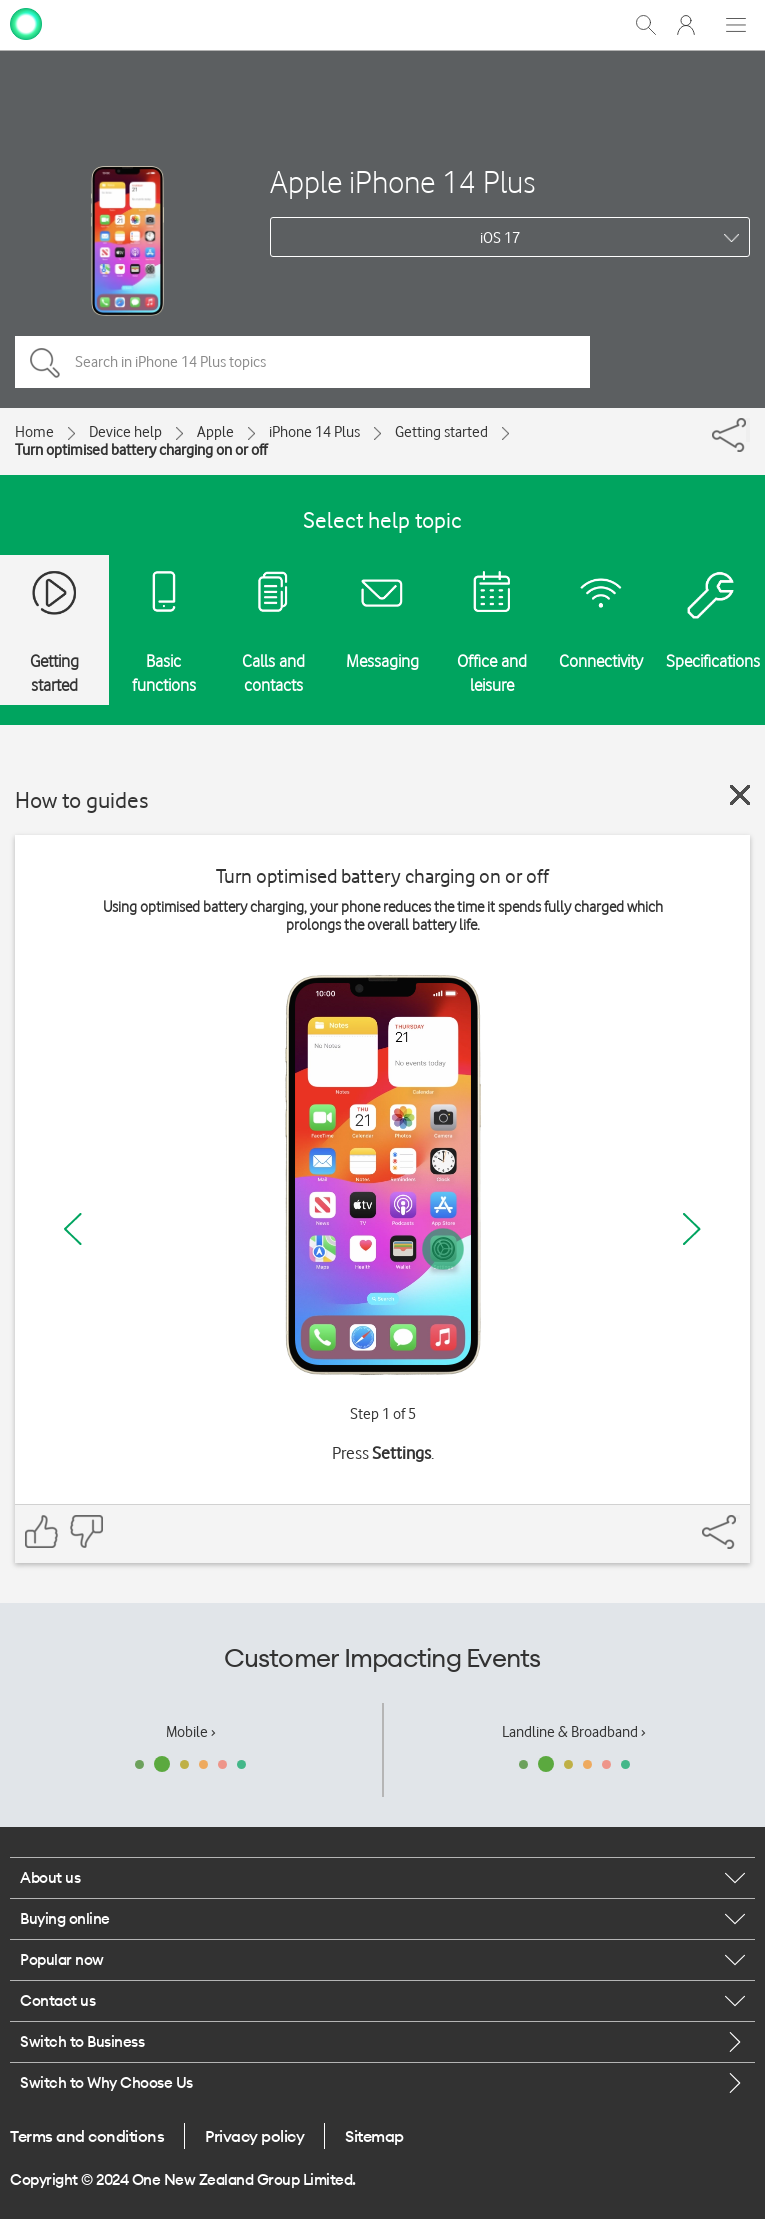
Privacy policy (254, 2136)
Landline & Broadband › (574, 1732)
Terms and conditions (87, 2136)
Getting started (441, 432)
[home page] (26, 23)
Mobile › (191, 1732)
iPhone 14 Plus (314, 432)
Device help (125, 432)
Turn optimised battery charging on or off (141, 450)
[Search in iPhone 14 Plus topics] (302, 362)
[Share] (748, 430)
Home (34, 432)
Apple (215, 432)
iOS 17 (500, 238)
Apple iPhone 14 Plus (402, 181)
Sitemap (374, 2136)
